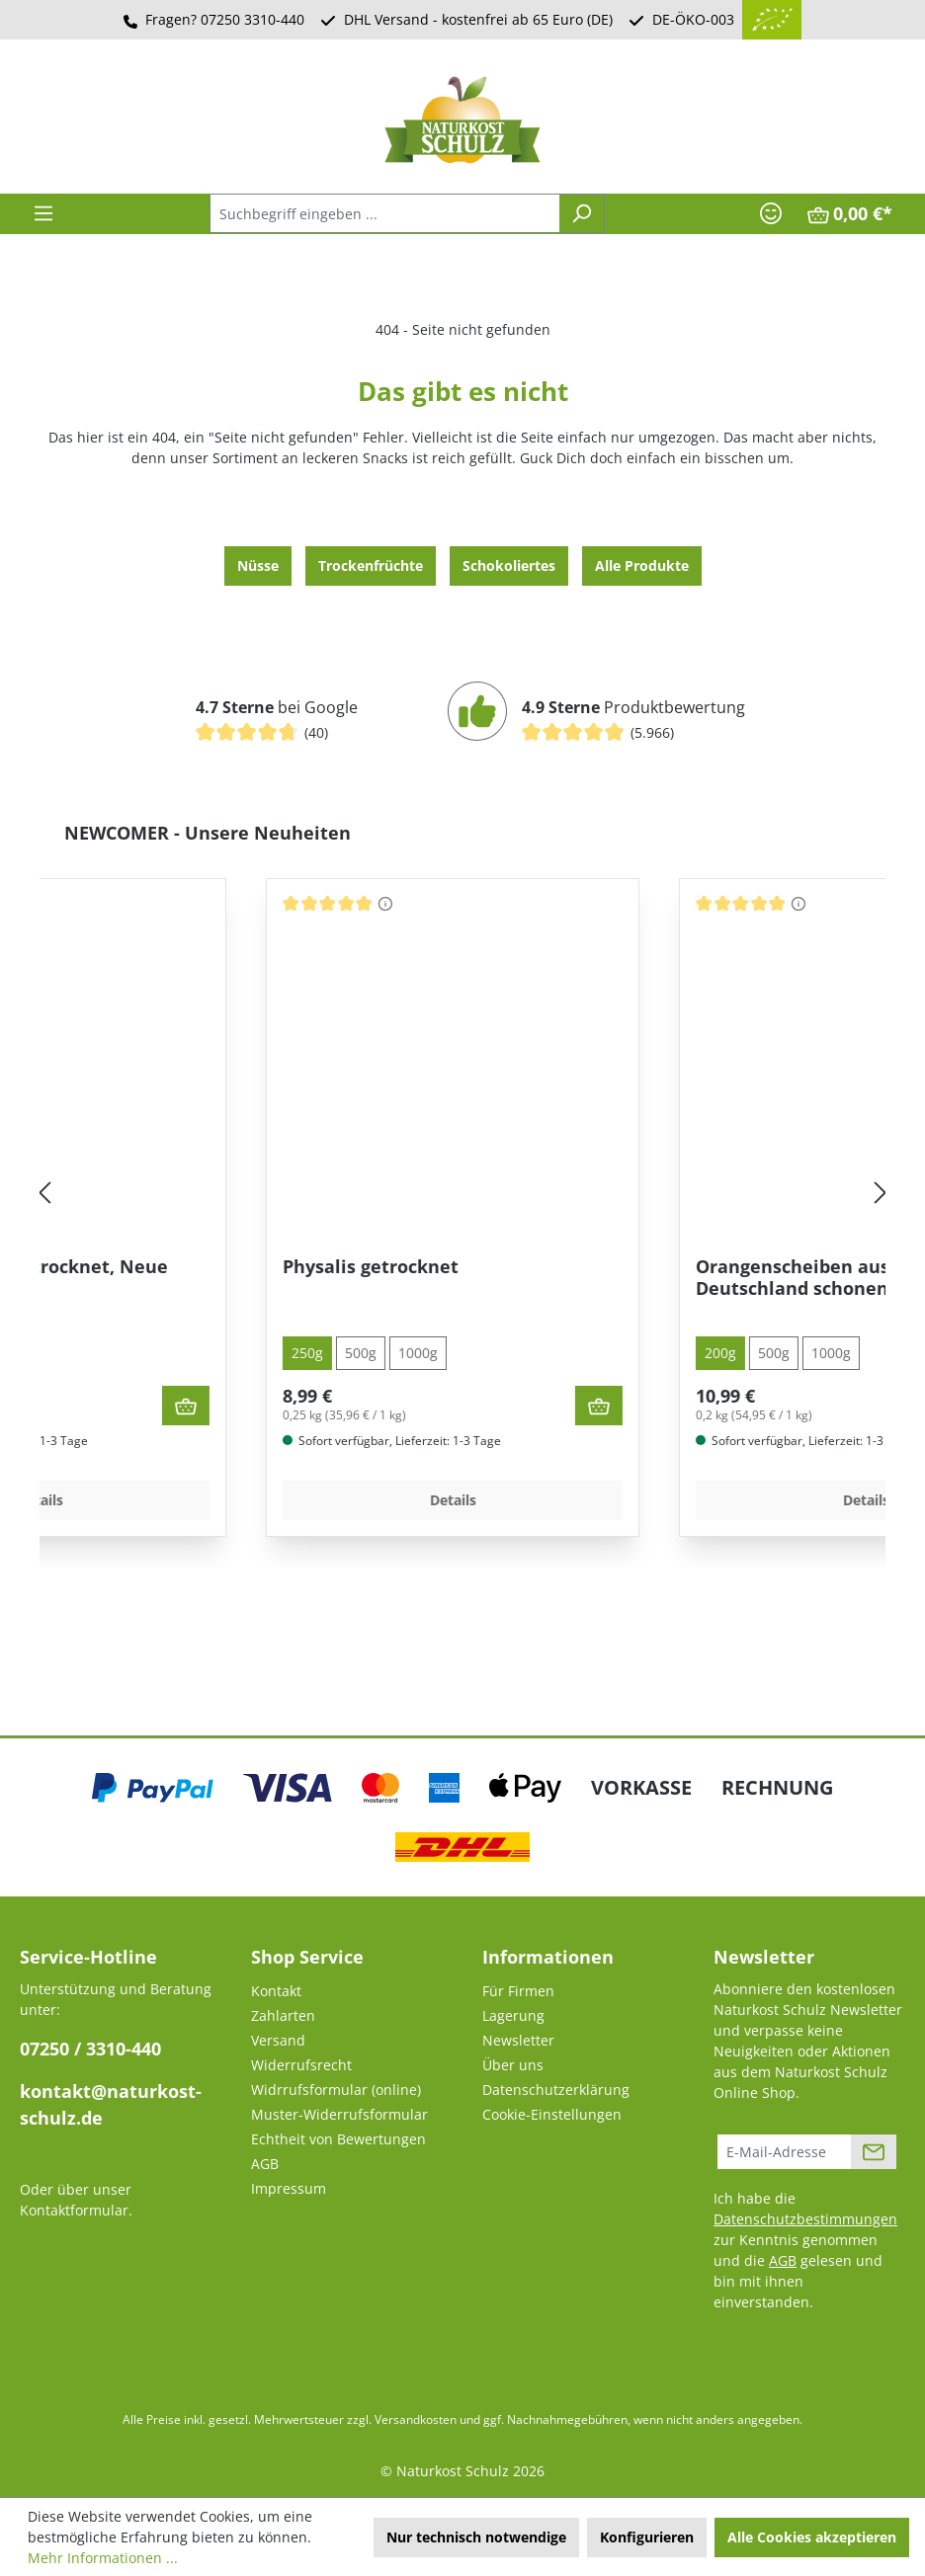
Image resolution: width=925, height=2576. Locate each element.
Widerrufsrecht (301, 2064)
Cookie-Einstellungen (552, 2114)
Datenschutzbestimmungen (805, 2219)
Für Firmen (518, 1990)
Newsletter (518, 2040)
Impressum (288, 2188)
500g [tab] (110, 1352)
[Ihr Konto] (771, 213)
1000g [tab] (168, 1352)
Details (256, 1499)
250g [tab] (524, 1352)
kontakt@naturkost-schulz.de (111, 2104)
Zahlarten (283, 2015)
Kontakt (276, 1990)
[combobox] (384, 213)
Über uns (513, 2064)
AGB (265, 2163)
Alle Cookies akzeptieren (811, 2537)
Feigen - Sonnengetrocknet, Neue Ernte (235, 1277)
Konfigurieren (647, 2537)
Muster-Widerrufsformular (339, 2114)
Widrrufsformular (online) (336, 2089)
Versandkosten (416, 2419)
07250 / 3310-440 (90, 2048)
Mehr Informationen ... (103, 2557)
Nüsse (258, 565)
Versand (278, 2040)
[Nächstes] (880, 1194)
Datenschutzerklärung (556, 2089)
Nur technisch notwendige (476, 2537)
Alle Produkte (642, 565)
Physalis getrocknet (587, 1266)
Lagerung (513, 2015)
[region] (462, 1194)
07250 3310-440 (252, 19)
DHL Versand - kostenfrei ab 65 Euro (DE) (478, 19)
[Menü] (43, 213)
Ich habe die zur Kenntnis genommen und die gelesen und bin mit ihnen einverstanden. (805, 2250)
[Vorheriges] (44, 1194)
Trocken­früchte (370, 565)
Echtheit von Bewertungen (338, 2139)
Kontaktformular (74, 2210)
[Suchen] (581, 213)
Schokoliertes (508, 565)
